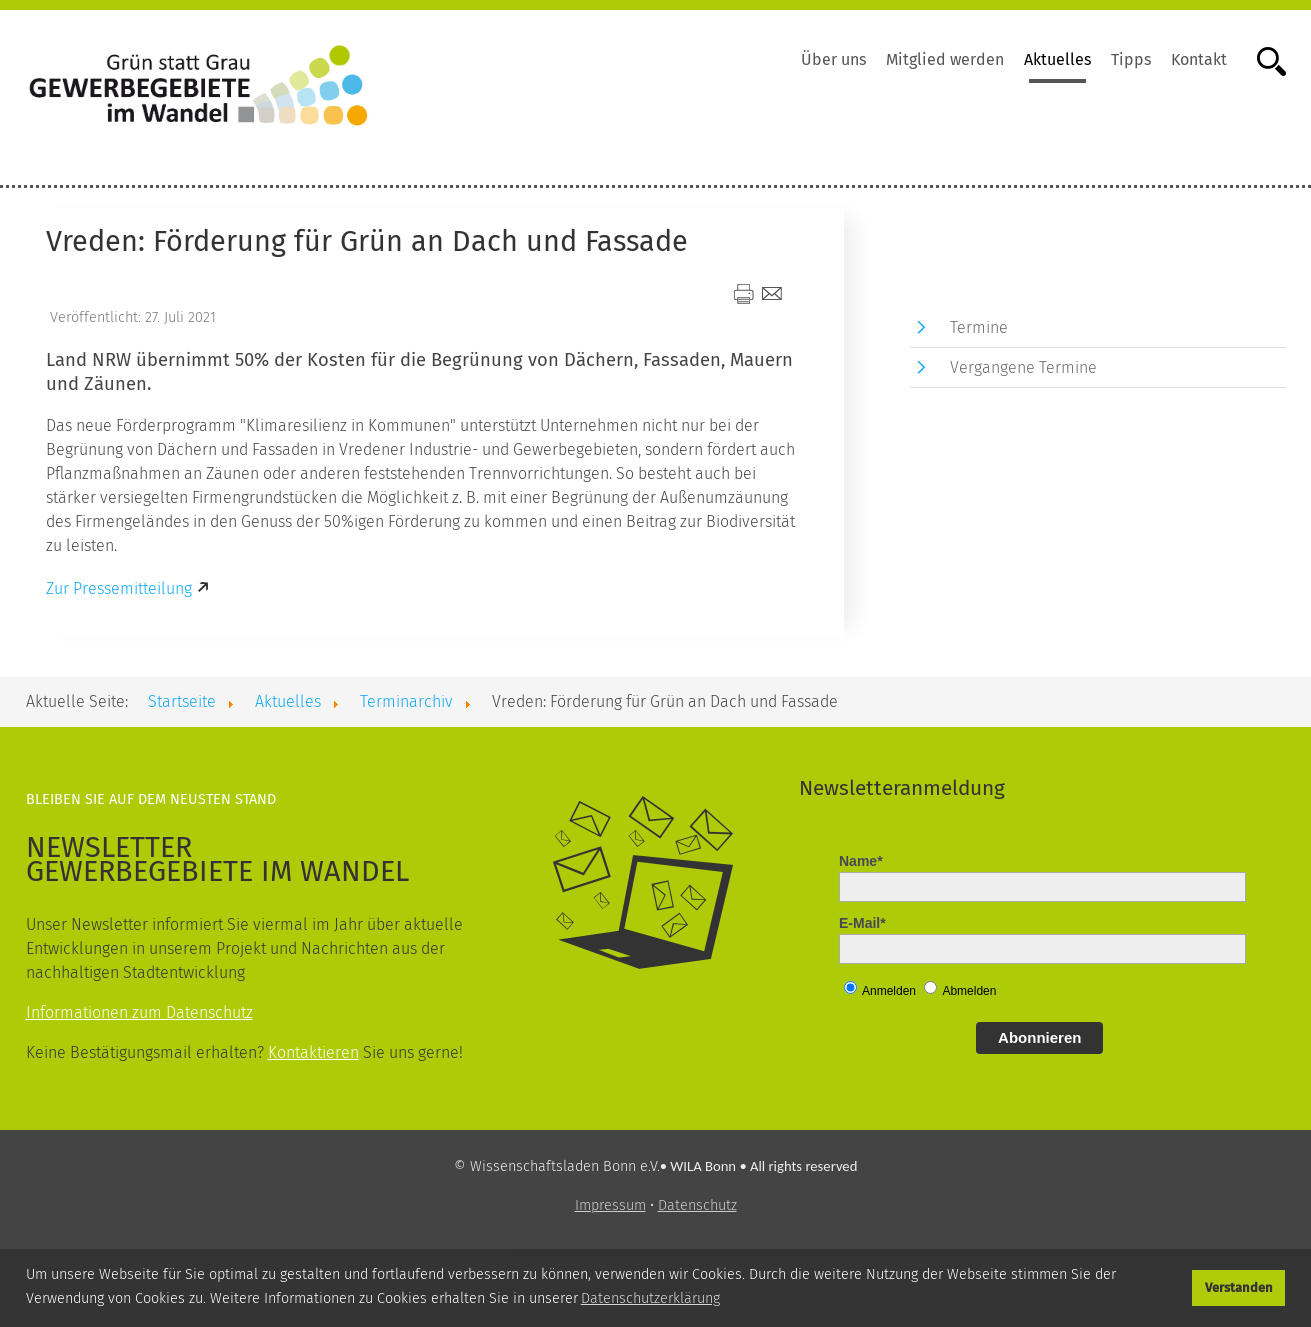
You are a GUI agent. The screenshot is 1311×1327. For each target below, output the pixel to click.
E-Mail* (862, 923)
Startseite (182, 701)
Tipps (1131, 59)
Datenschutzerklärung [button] (650, 1298)
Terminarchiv (406, 701)
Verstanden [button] (1239, 1287)
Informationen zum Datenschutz (139, 1012)
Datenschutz (697, 1205)
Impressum (610, 1205)
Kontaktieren (313, 1052)
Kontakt (1199, 59)
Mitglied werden (945, 59)
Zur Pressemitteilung (119, 588)
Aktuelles (1057, 59)
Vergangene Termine (1023, 367)
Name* (861, 861)
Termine (979, 327)
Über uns (833, 59)
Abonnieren (1039, 1037)
